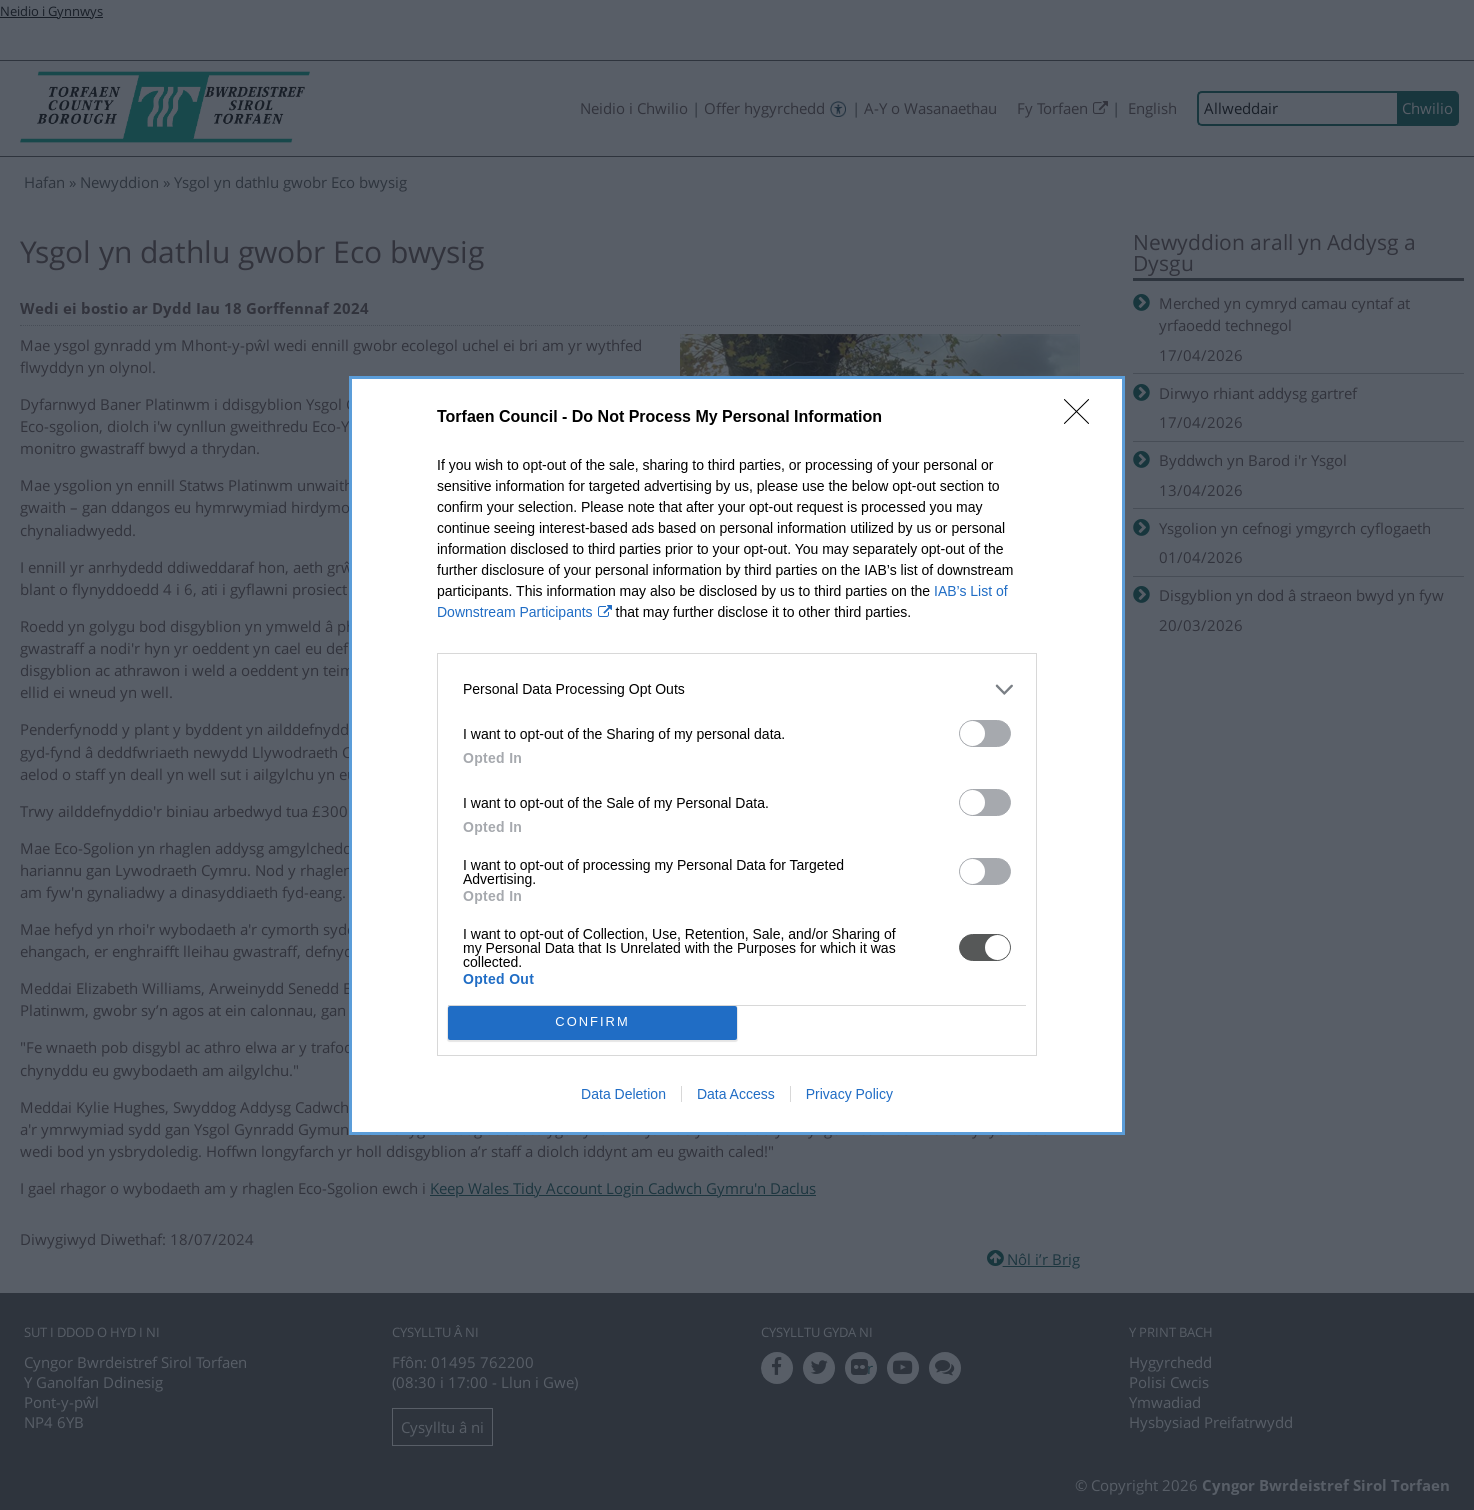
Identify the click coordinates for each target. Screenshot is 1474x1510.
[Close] (1083, 418)
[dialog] (737, 755)
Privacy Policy (849, 1094)
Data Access (736, 1094)
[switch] (985, 733)
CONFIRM (592, 1021)
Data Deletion (623, 1094)
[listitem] (737, 689)
